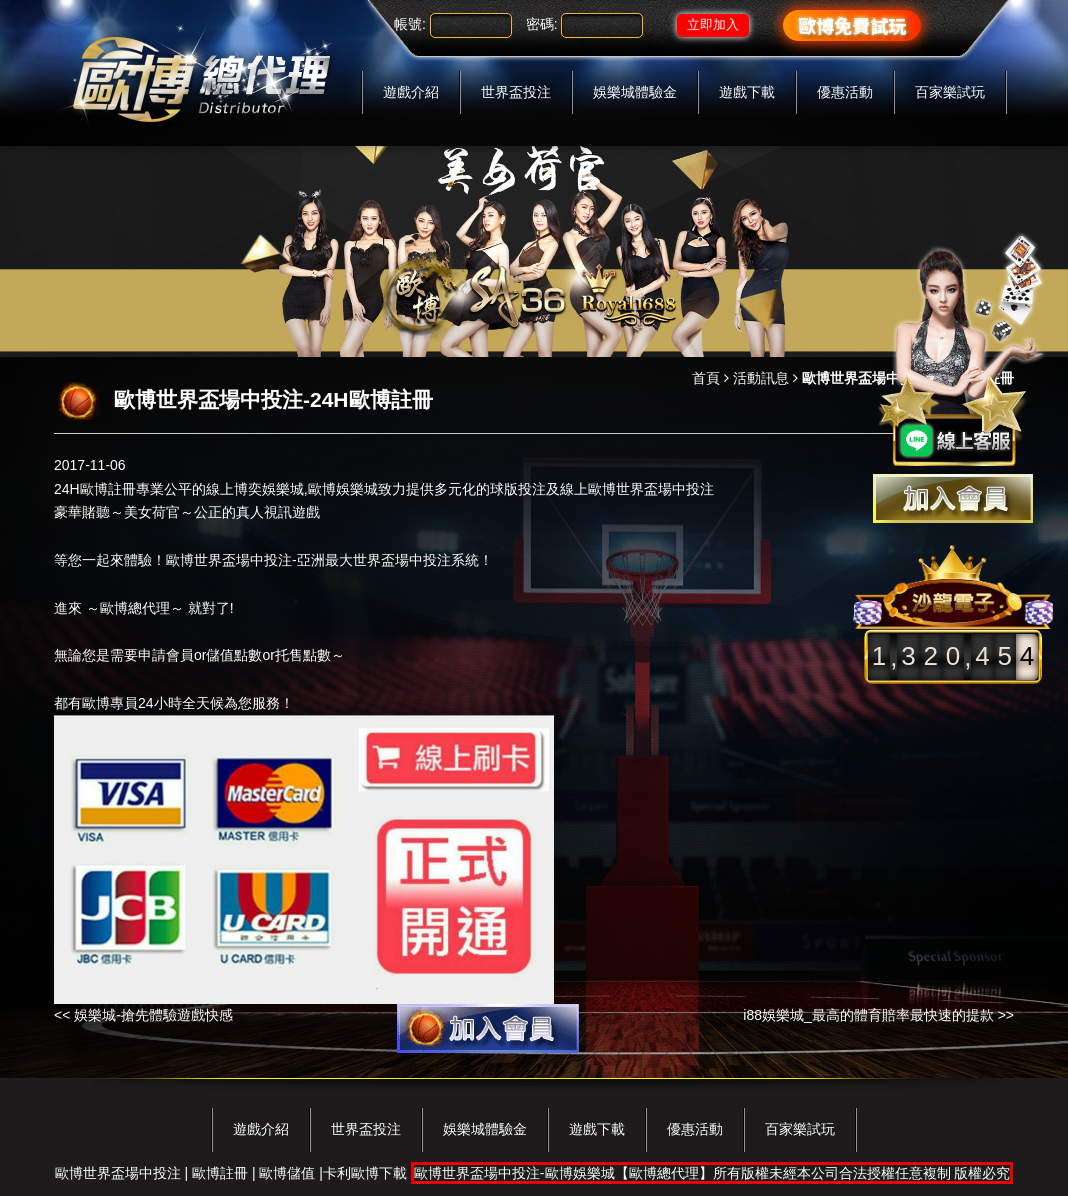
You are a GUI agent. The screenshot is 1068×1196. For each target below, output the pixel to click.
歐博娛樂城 (343, 489)
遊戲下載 (747, 92)
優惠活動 (845, 92)
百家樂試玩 (950, 92)
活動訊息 (761, 378)
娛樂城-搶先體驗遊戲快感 (153, 1015)
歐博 (602, 489)
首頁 (706, 378)
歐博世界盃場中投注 (229, 560)
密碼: (542, 24)
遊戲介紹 (411, 92)
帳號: (410, 24)
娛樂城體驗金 (635, 92)
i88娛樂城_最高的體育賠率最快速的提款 (868, 1015)
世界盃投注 (516, 92)
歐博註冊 (108, 489)
